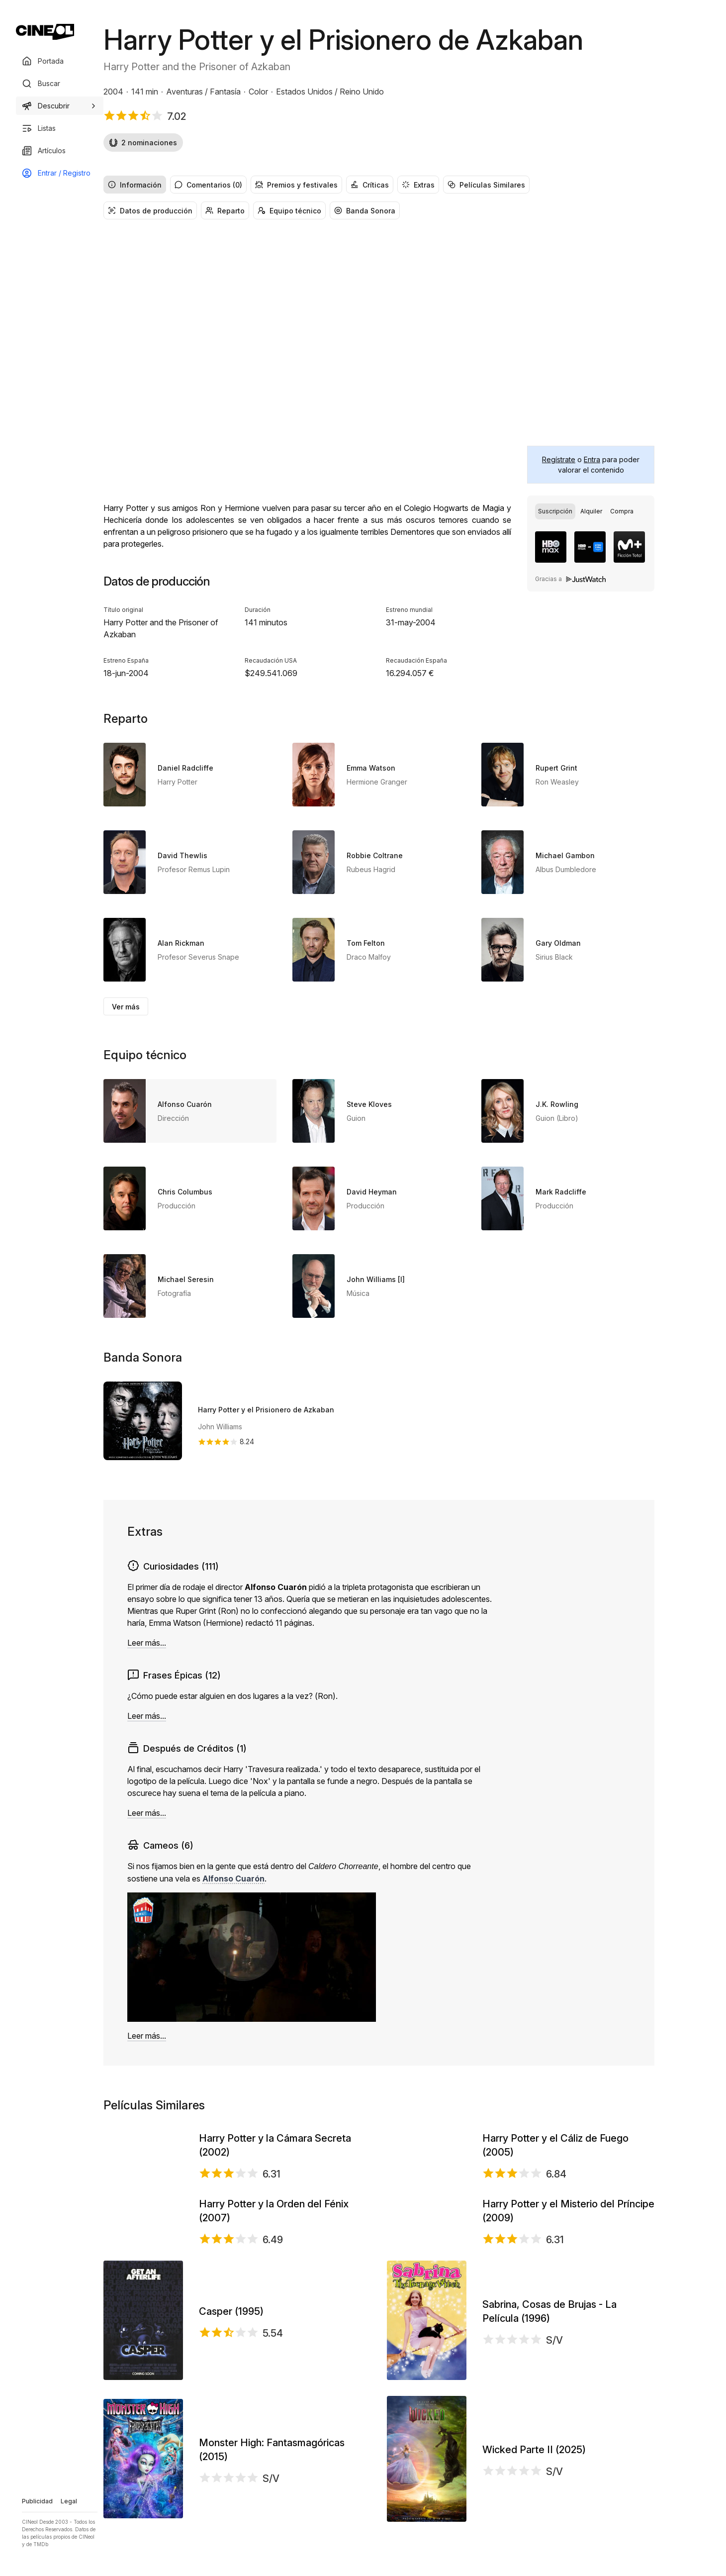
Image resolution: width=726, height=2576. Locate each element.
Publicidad (37, 2501)
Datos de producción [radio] (150, 210)
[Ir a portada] (45, 32)
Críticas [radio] (370, 185)
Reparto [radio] (225, 210)
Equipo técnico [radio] (289, 210)
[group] (378, 185)
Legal (69, 2501)
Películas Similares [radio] (486, 185)
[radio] (555, 511)
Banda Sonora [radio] (364, 210)
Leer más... (146, 1643)
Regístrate (558, 459)
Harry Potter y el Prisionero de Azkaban (266, 1409)
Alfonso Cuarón (233, 1878)
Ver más (126, 1006)
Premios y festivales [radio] (296, 185)
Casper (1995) (231, 2450)
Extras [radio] (418, 185)
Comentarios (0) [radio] (208, 185)
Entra (592, 459)
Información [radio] (135, 185)
